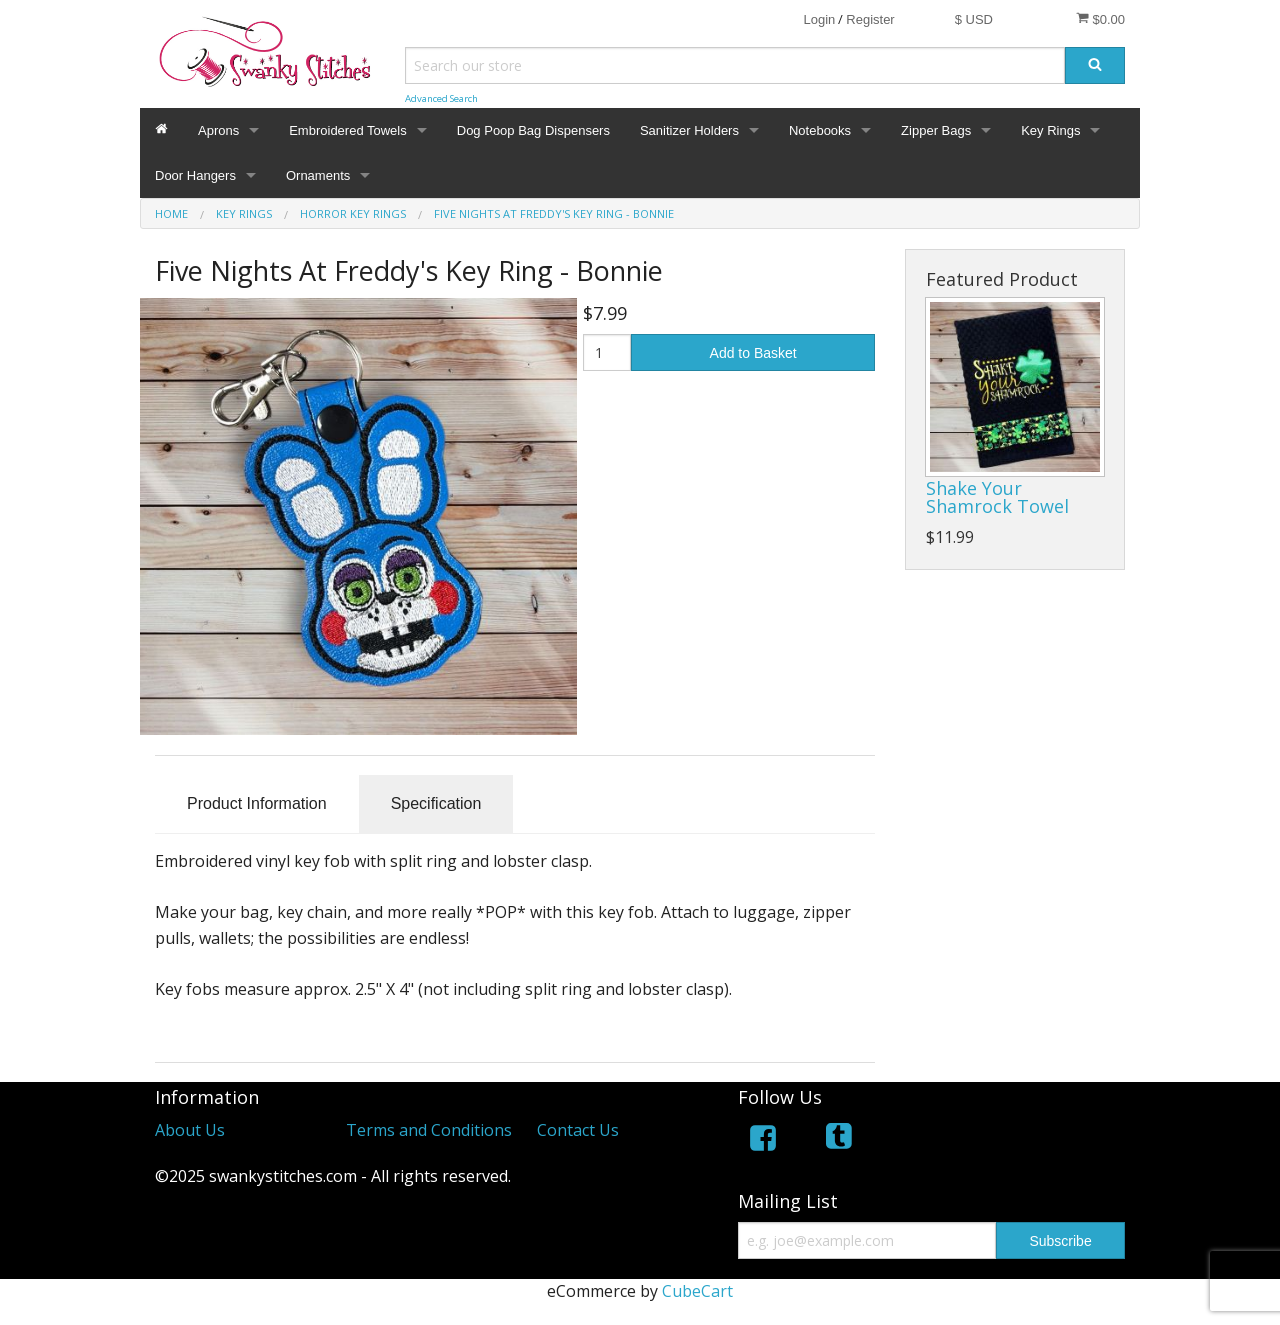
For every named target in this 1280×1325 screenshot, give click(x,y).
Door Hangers (195, 175)
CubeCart (697, 1291)
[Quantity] (607, 352)
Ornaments (318, 175)
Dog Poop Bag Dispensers (533, 130)
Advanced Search (441, 98)
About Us (190, 1130)
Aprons (218, 130)
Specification (436, 803)
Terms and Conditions (429, 1130)
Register (870, 19)
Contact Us (578, 1130)
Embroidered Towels (348, 130)
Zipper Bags (936, 130)
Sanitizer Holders (689, 130)
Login (819, 19)
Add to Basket (753, 353)
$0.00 (1100, 19)
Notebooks (820, 130)
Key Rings (1050, 130)
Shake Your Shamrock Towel (997, 497)
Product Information (257, 803)
